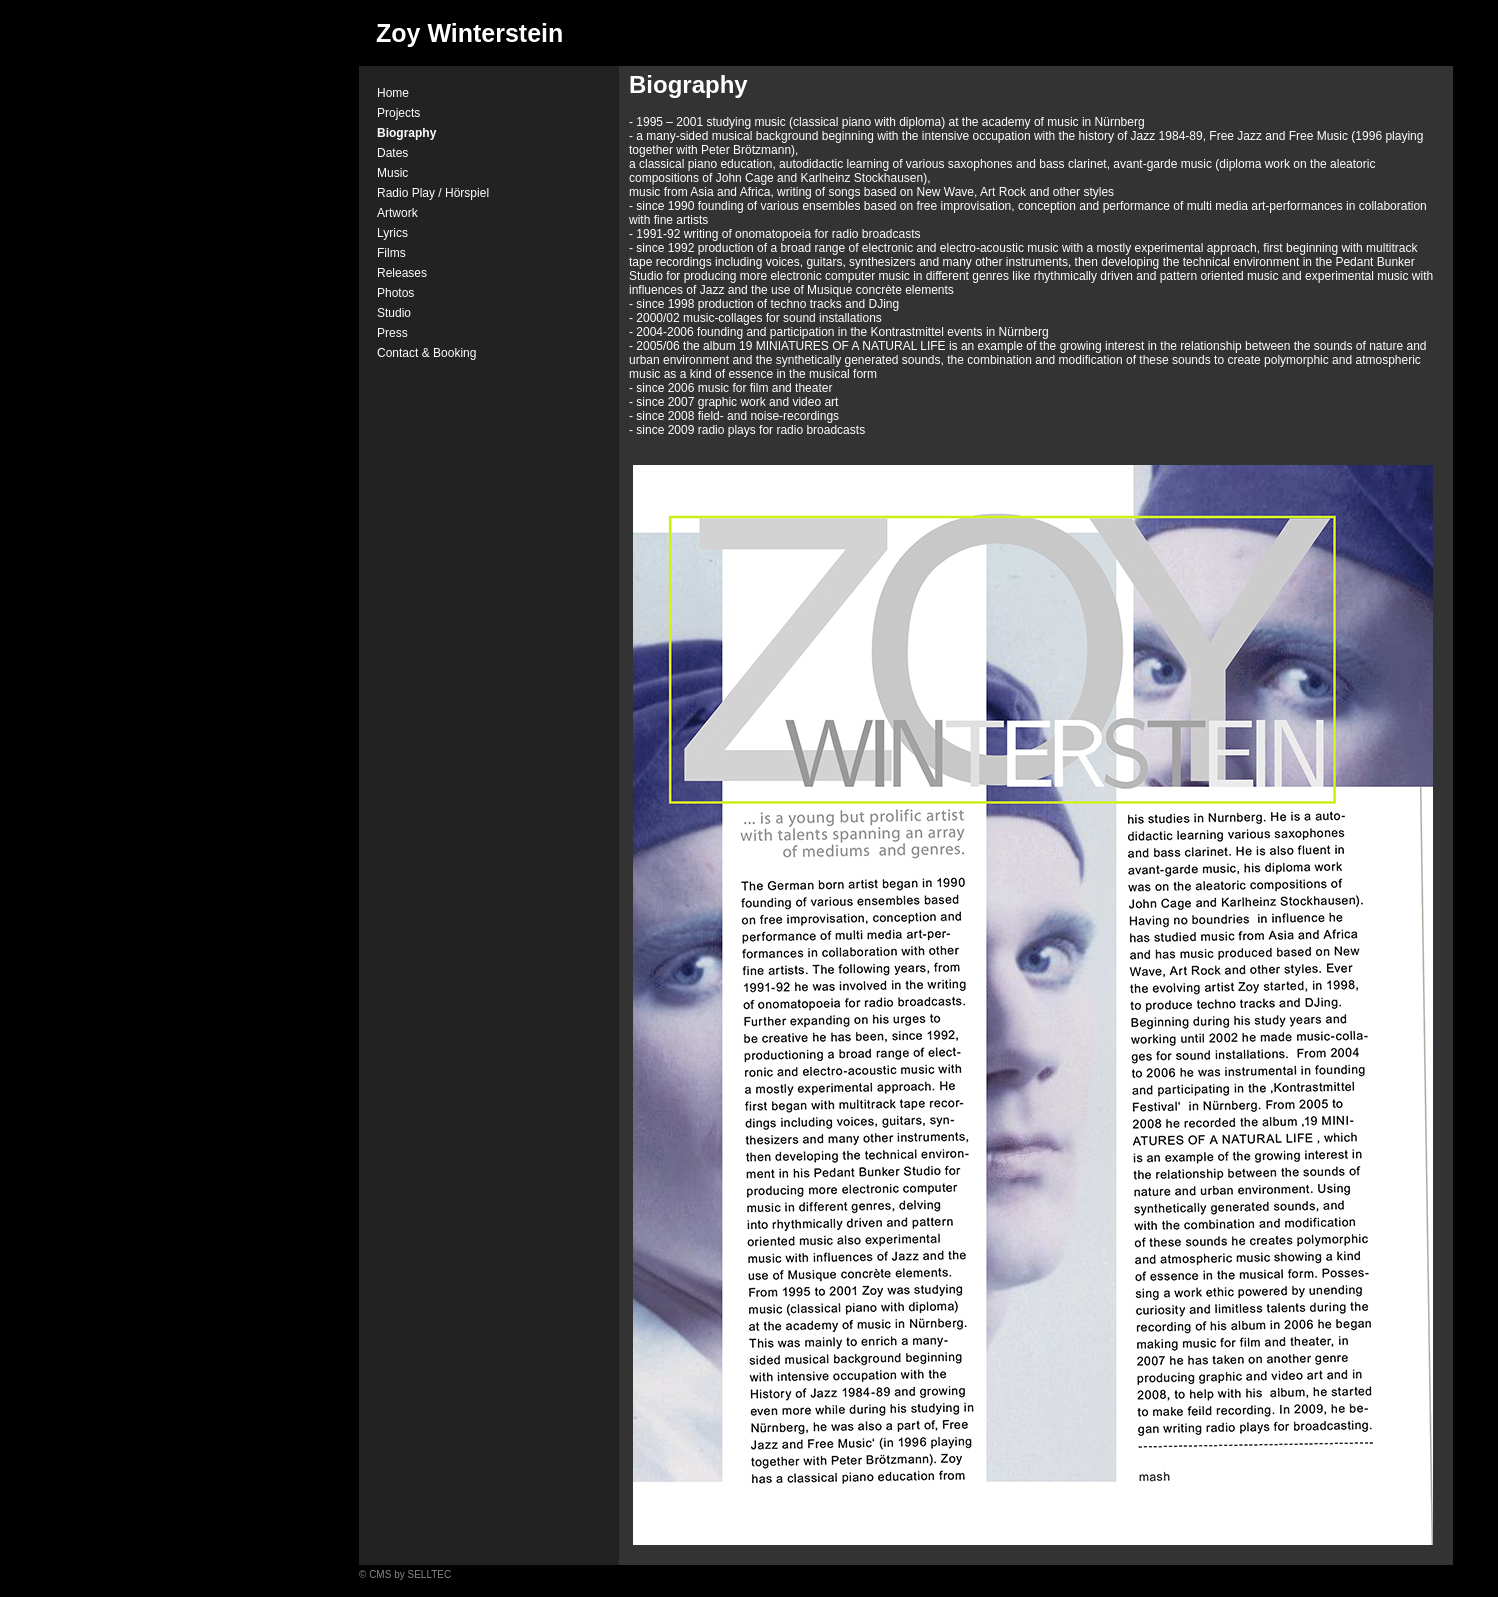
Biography (406, 133)
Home (393, 93)
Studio (394, 313)
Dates (392, 153)
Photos (395, 293)
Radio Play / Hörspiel (433, 193)
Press (392, 333)
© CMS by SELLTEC (405, 1574)
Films (391, 253)
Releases (402, 273)
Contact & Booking (426, 353)
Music (392, 173)
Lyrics (392, 233)
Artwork (397, 213)
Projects (398, 113)
